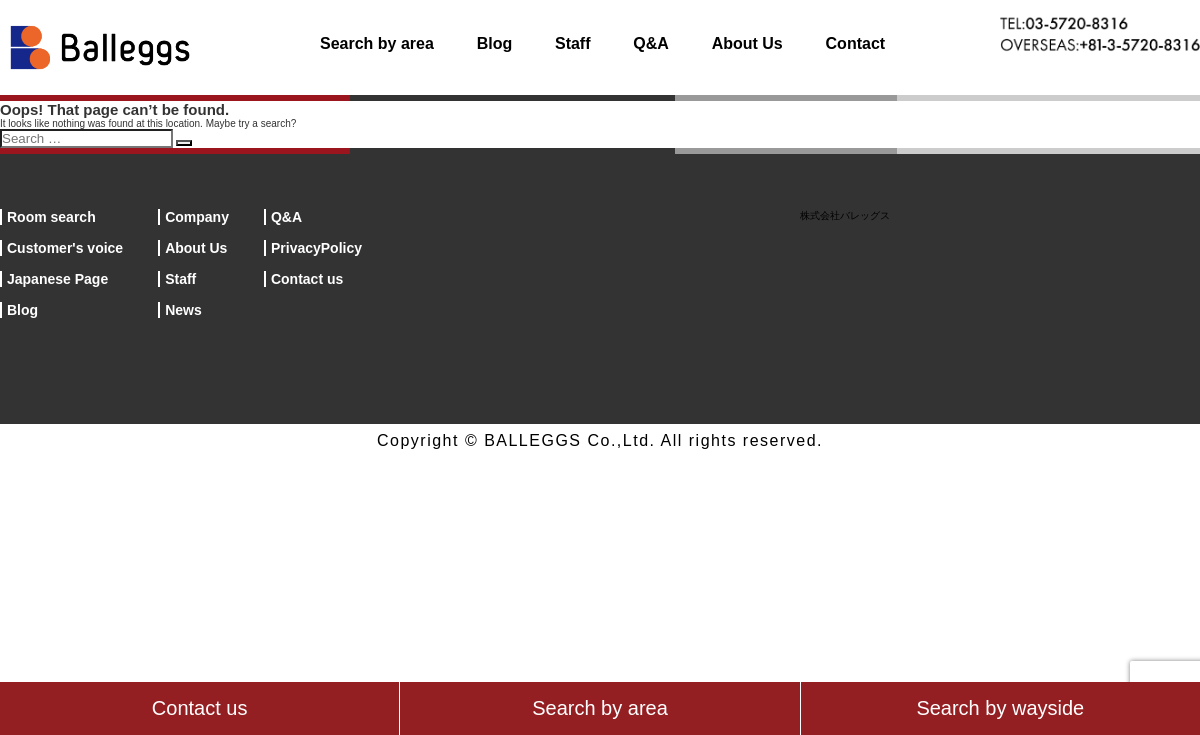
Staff (573, 43)
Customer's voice (65, 248)
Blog (495, 43)
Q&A (651, 43)
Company (197, 217)
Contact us (307, 279)
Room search (51, 217)
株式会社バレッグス (845, 215)
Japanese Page (57, 279)
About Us (747, 43)
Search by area (377, 43)
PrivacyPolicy (316, 248)
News (183, 310)
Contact (856, 43)
